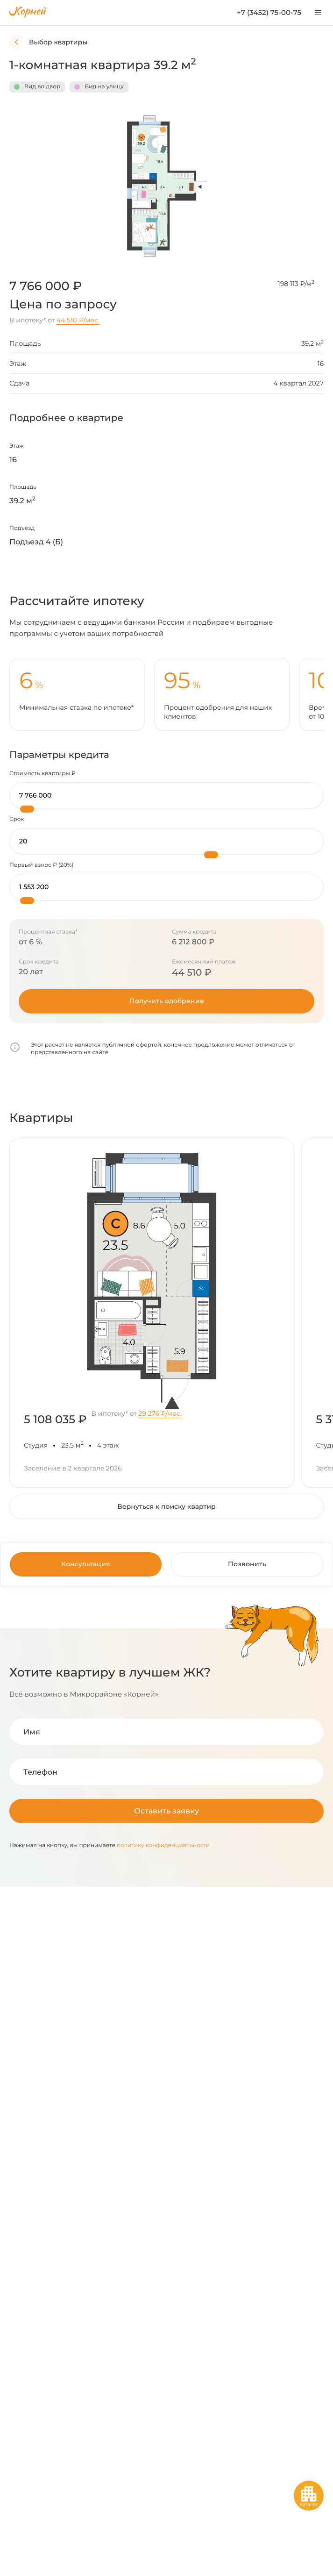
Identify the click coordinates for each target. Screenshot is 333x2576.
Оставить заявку (166, 1810)
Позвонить (247, 1564)
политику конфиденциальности (163, 1845)
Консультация (85, 1564)
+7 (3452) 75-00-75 (269, 12)
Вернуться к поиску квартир (166, 1506)
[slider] (27, 809)
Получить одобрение (166, 1001)
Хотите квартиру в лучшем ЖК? (110, 1672)
